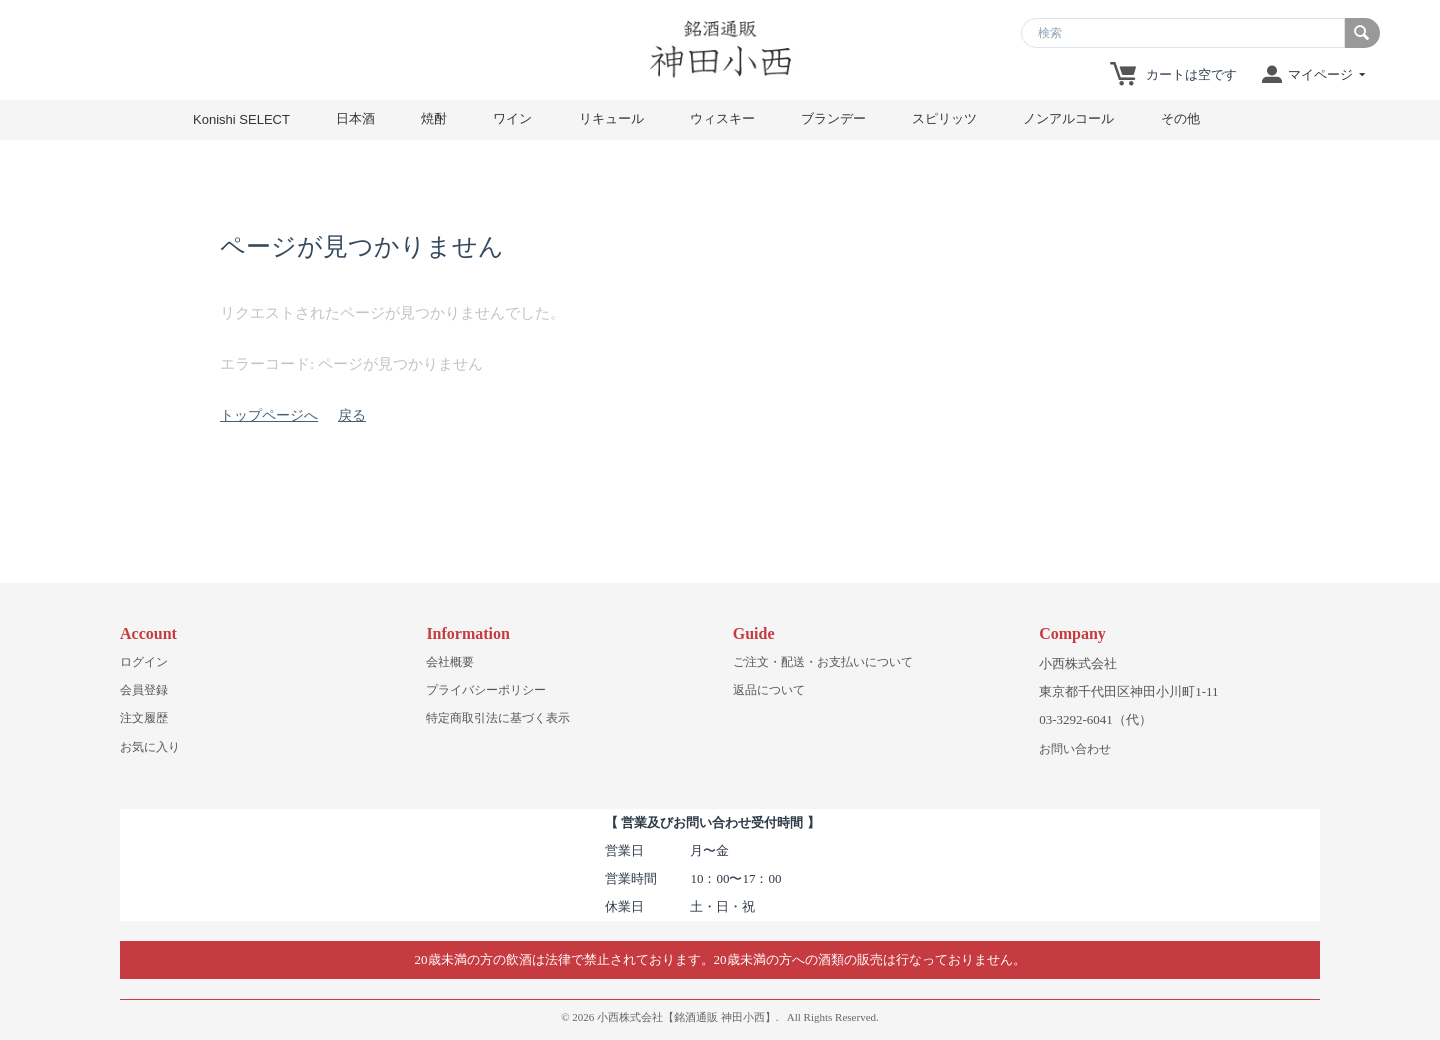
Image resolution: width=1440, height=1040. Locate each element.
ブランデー (833, 118)
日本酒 (355, 118)
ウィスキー (722, 118)
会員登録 (144, 690)
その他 (1180, 118)
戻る (352, 415)
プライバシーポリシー (486, 690)
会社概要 (450, 662)
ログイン (144, 662)
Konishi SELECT (241, 119)
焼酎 (434, 118)
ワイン (512, 118)
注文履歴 (144, 718)
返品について (769, 690)
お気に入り (150, 747)
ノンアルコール (1068, 118)
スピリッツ (944, 118)
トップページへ (269, 415)
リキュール (611, 118)
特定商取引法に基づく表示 (498, 718)
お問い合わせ (1075, 749)
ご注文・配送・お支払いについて (823, 662)
